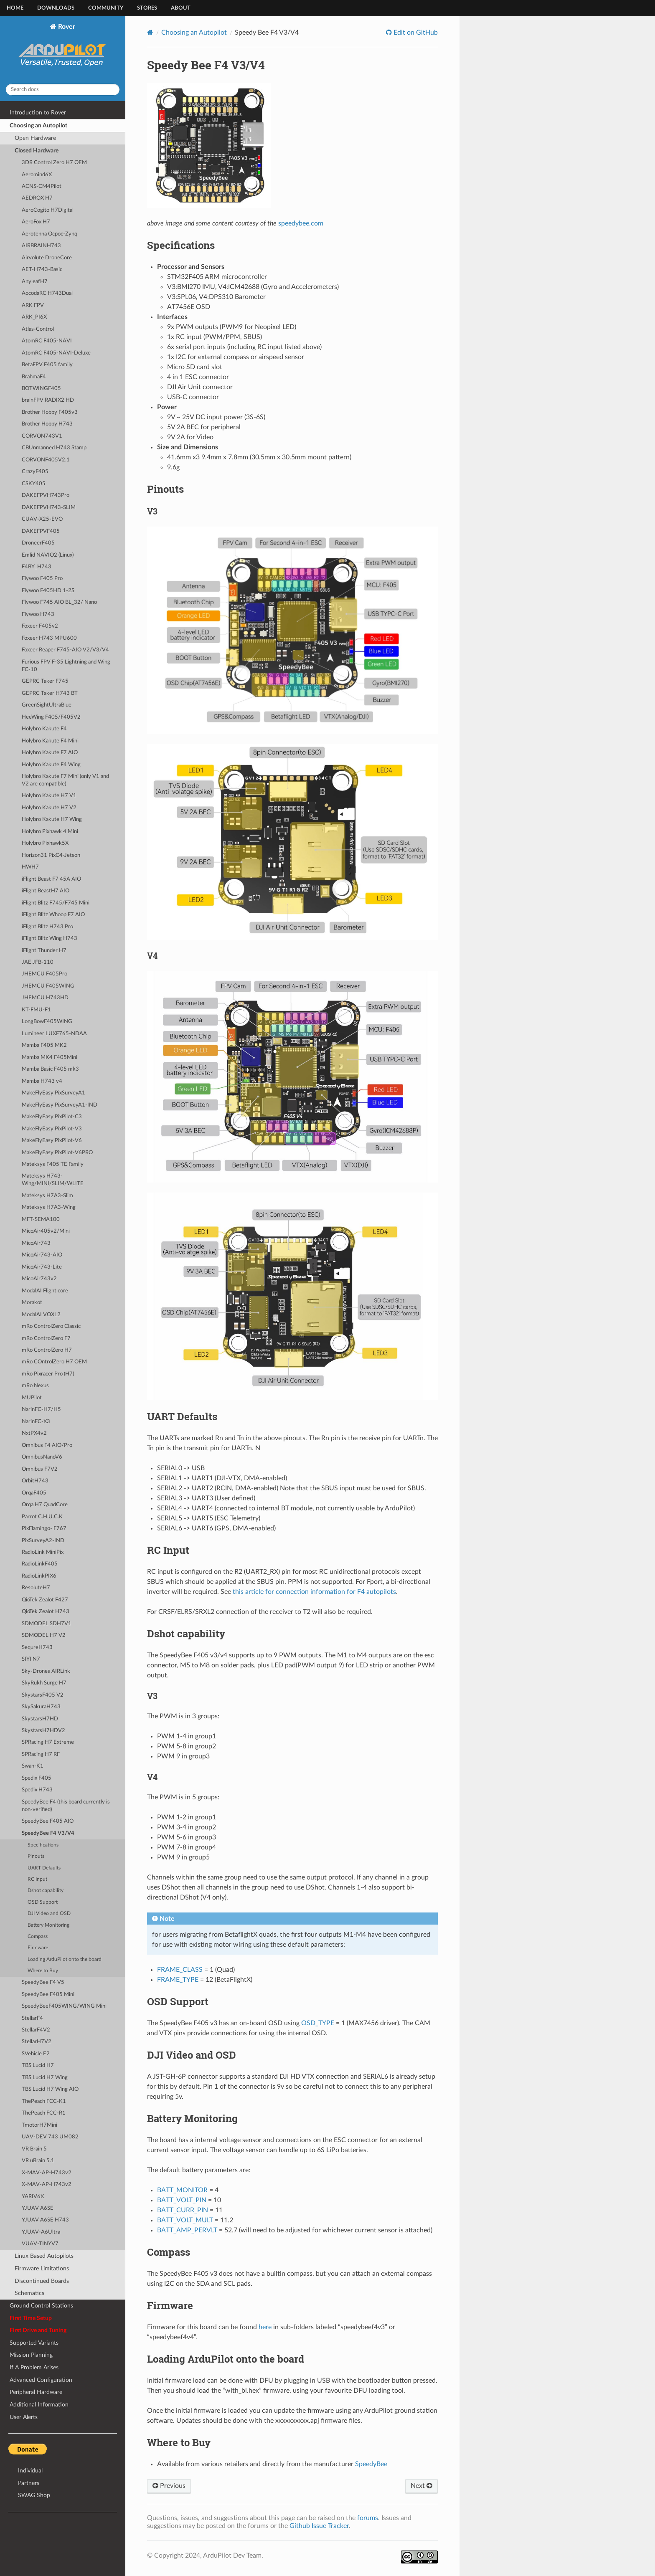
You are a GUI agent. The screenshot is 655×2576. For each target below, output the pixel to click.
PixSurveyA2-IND (43, 1540)
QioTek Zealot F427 (45, 1600)
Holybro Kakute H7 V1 (49, 795)
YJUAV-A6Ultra (41, 2232)
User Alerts (24, 2417)
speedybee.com (300, 223)
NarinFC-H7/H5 (41, 1409)
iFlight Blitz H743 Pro (47, 927)
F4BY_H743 (36, 567)
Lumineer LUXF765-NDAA (54, 1033)
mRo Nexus (35, 1385)
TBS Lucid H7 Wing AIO (50, 2089)
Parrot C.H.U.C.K (42, 1517)
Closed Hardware (36, 150)
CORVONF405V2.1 (46, 460)
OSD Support (43, 1902)
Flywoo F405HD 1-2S (48, 590)
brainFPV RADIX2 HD (48, 400)
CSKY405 (34, 483)
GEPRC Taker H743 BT (50, 693)
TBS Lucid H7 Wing (45, 2077)
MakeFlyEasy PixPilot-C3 (52, 1117)
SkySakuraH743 (41, 1707)
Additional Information (39, 2404)
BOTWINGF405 (41, 388)
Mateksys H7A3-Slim (47, 1195)
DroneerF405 (38, 543)
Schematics (29, 2293)
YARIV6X (33, 2196)
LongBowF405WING (47, 1021)
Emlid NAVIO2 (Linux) (48, 555)
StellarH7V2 (36, 2041)
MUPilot (32, 1398)
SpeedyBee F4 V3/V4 (48, 1833)
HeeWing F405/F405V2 (51, 717)
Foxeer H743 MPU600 (49, 638)
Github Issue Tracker (319, 2526)
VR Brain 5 (34, 2149)
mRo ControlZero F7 (46, 1338)
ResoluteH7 (36, 1588)
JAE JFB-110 (37, 962)
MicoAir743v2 (39, 1279)
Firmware (38, 1947)
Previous (168, 2485)
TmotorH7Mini (39, 2125)
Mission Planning (31, 2355)
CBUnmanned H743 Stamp (54, 448)
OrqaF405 (34, 1493)
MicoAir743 (36, 1243)
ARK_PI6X (34, 317)
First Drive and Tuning (38, 2330)
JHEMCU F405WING (48, 986)
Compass (38, 1936)
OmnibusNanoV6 (42, 1457)
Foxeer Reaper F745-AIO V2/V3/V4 (65, 650)
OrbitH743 (35, 1481)
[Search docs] (62, 90)
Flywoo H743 (38, 614)
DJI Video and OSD (49, 1913)
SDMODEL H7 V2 (44, 1635)
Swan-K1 (32, 1766)
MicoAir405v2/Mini (46, 1231)
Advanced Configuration (41, 2380)
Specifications (43, 1845)
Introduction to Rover (38, 112)
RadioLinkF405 (40, 1564)
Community (105, 8)
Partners (28, 2483)
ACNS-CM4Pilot (41, 186)
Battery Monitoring (48, 1925)
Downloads (55, 8)
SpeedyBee (371, 2464)
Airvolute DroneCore (47, 258)
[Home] (150, 32)
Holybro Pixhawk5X (45, 843)
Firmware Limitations (42, 2268)
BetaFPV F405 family (47, 364)
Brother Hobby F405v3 (50, 412)
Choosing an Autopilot (38, 125)
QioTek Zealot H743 (45, 1611)
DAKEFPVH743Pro (45, 495)
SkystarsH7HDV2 (43, 1730)
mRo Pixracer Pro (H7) (48, 1374)
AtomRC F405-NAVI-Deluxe (56, 353)
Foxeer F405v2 (40, 626)
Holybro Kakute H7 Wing (52, 819)
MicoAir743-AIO (42, 1255)
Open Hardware (35, 138)
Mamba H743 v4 (42, 1081)
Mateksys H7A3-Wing (49, 1207)
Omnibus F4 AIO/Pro (47, 1445)
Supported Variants (34, 2343)
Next (421, 2485)
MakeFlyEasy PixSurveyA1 (53, 1093)
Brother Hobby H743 (47, 424)
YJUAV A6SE (37, 2208)
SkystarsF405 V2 (42, 1695)
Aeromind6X (37, 174)
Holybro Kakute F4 (44, 729)
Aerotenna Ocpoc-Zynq (49, 234)
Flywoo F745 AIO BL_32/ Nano (59, 602)
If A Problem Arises (34, 2367)
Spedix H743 (37, 1790)
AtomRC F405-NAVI (47, 341)
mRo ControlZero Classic (51, 1326)
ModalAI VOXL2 (41, 1314)
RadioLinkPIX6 (39, 1576)
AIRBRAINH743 (41, 245)
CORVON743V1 (42, 436)
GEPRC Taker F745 (45, 681)
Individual (30, 2470)
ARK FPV (33, 305)
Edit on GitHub (415, 32)
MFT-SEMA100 (41, 1219)
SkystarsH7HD (40, 1719)
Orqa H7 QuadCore (45, 1504)
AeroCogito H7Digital (48, 210)
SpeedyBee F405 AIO (48, 1821)
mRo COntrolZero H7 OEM (54, 1362)
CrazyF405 (35, 471)
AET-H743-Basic (42, 269)
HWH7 (30, 867)
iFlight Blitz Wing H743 (49, 938)
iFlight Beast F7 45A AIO (51, 879)
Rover (63, 50)
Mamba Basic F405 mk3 (50, 1069)
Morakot (32, 1302)
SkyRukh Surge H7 (44, 1683)
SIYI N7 (31, 1659)
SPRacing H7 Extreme (48, 1742)
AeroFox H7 (36, 222)
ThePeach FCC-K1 (44, 2101)
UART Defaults (44, 1868)
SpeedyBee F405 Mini (48, 1994)
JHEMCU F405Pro (44, 974)
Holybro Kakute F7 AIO (50, 752)
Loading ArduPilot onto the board (65, 1959)
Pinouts (36, 1856)
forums (367, 2518)
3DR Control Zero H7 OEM (54, 162)
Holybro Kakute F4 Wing (51, 764)
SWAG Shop (34, 2495)
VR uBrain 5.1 (38, 2160)
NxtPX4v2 (34, 1433)
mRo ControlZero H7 (47, 1350)
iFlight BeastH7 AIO (45, 891)
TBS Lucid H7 (38, 2065)
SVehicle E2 (36, 2054)
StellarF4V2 (36, 2030)
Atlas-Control (38, 329)
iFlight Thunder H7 (44, 950)
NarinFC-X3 (36, 1421)
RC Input (37, 1879)
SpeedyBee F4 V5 (43, 1982)
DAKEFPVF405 (41, 531)
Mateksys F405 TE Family (53, 1164)
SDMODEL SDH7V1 (46, 1623)
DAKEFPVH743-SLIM (49, 507)
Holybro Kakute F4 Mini (50, 741)
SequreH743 (37, 1647)
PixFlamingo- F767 (44, 1528)
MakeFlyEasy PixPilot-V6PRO (57, 1152)
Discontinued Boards (42, 2281)
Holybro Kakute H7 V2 (49, 808)
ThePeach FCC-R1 (44, 2113)
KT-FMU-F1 (36, 1010)
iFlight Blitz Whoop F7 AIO (53, 914)
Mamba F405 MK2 (44, 1045)
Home (15, 8)
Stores (147, 8)
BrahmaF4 (34, 377)
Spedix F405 (36, 1778)
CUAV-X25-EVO (42, 519)
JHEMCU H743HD (45, 998)
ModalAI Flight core (45, 1291)
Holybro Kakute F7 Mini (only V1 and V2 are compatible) (65, 780)
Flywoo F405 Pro (42, 578)
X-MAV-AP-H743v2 (46, 2173)
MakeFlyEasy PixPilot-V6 (52, 1140)
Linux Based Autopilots (44, 2256)
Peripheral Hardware (36, 2392)
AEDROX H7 (37, 198)
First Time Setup (31, 2318)
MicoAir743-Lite (42, 1267)
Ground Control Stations (41, 2305)
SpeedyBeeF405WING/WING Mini (64, 2006)
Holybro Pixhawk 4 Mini (50, 831)
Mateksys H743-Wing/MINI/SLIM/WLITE (53, 1179)
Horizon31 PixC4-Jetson (51, 855)
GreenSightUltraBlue (46, 705)
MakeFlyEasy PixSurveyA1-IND (59, 1105)
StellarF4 (32, 2018)
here (265, 2327)
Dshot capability (45, 1890)
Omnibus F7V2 (40, 1469)
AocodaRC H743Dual (47, 293)
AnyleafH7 (35, 281)
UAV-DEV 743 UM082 (50, 2137)
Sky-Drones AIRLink (46, 1671)
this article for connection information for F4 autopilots (314, 1591)
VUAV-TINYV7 (40, 2244)
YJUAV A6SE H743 (45, 2220)
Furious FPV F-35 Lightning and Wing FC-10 (66, 665)
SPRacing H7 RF (41, 1754)
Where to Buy (43, 1970)
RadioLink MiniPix (42, 1552)
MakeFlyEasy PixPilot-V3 (52, 1129)
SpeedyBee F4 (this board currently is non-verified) (66, 1805)
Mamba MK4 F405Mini (49, 1057)
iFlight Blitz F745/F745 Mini (55, 903)
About (180, 8)
